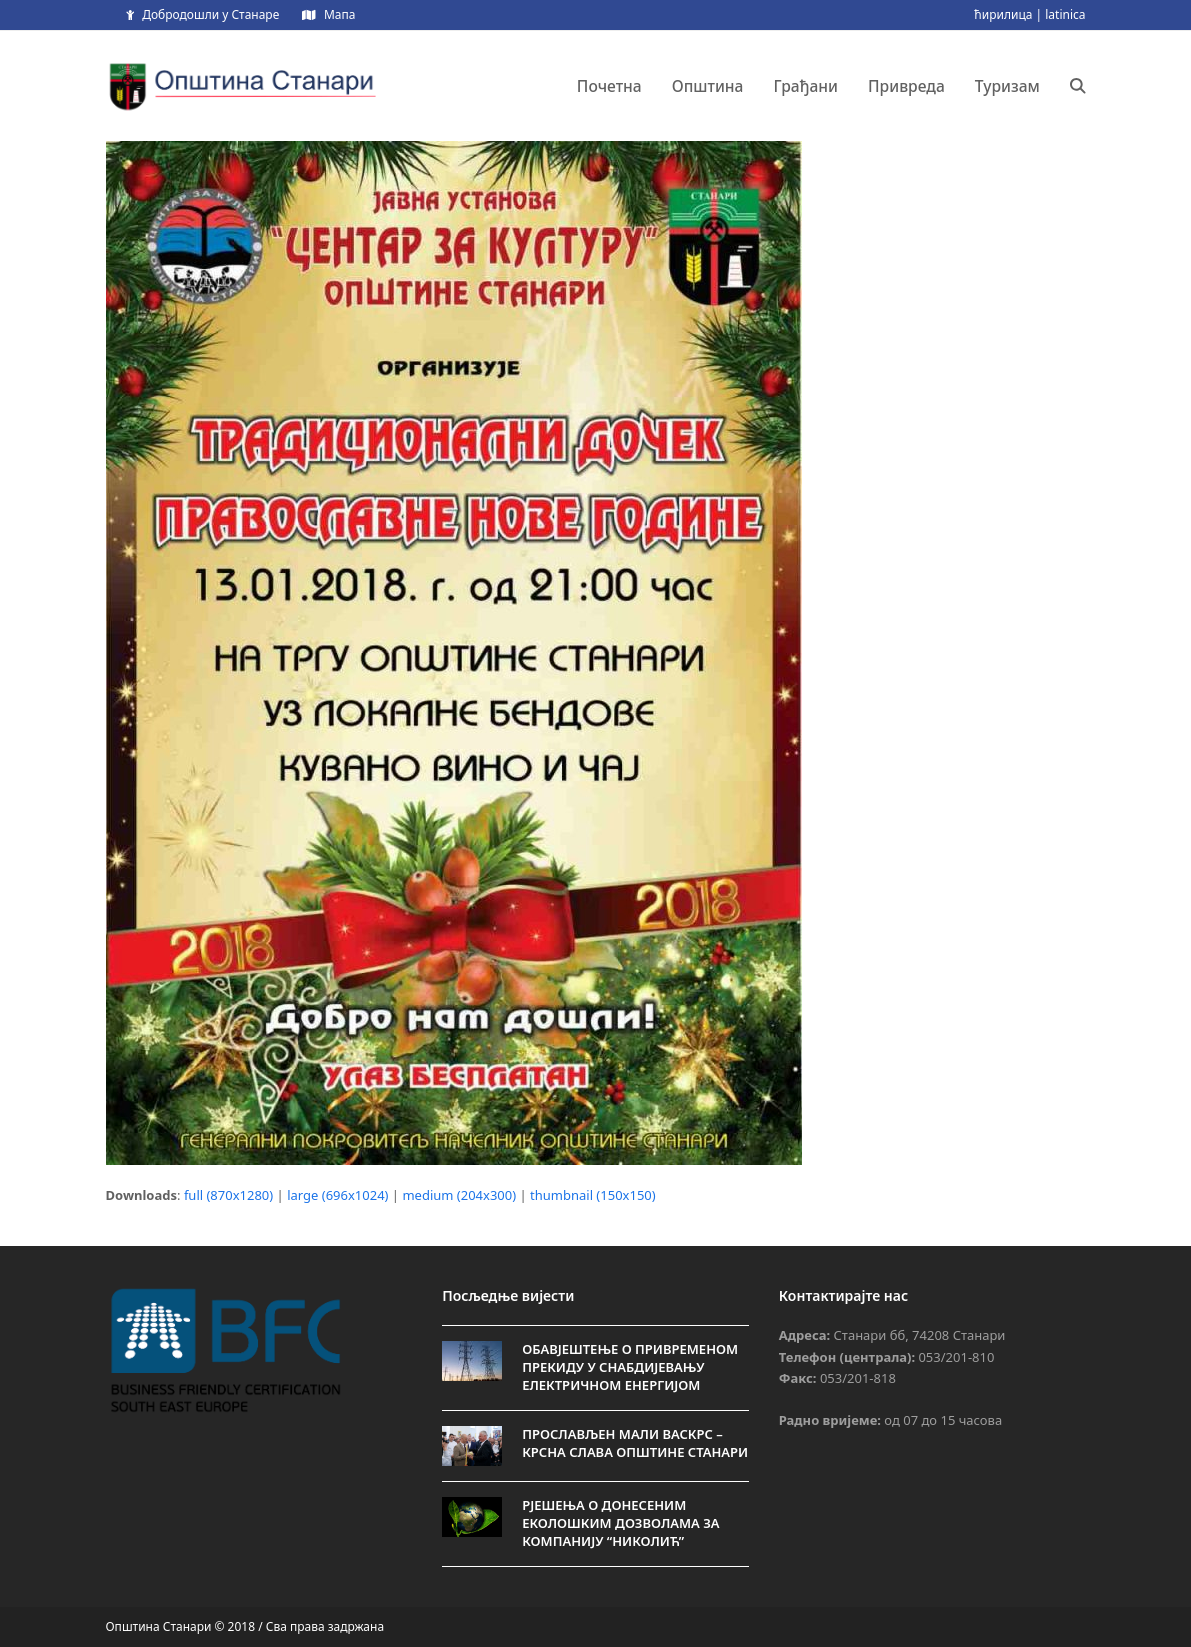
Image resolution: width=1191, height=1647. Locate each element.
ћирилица (1003, 14)
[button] (1078, 86)
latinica (1065, 14)
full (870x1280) (228, 1195)
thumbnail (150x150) (593, 1195)
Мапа (339, 14)
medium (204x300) (459, 1195)
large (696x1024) (337, 1195)
